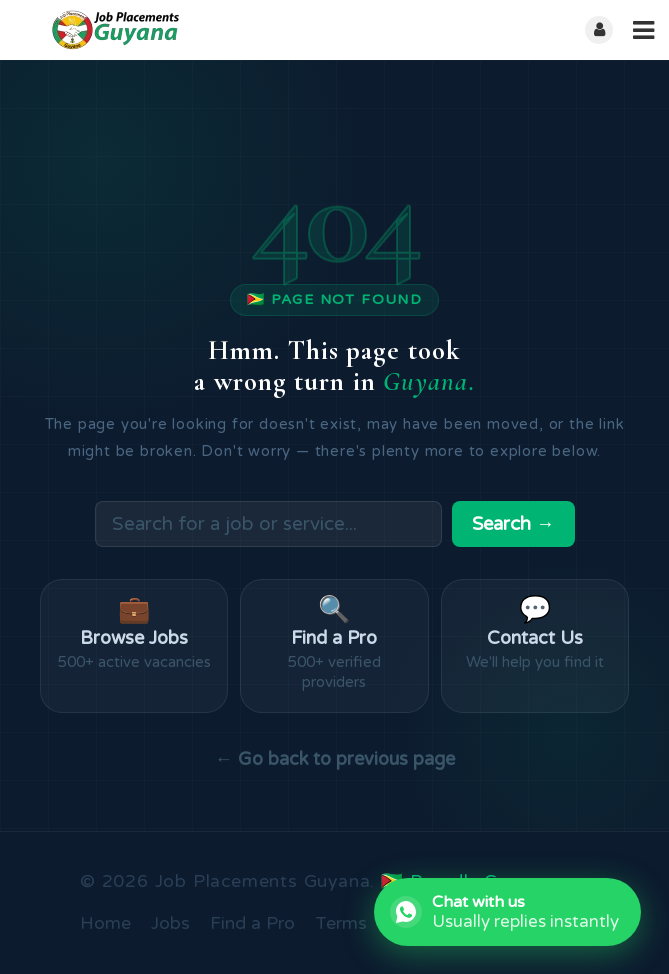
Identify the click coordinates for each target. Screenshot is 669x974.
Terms (341, 924)
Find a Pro (252, 924)
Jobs (170, 924)
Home (105, 924)
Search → (513, 524)
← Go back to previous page (334, 759)
